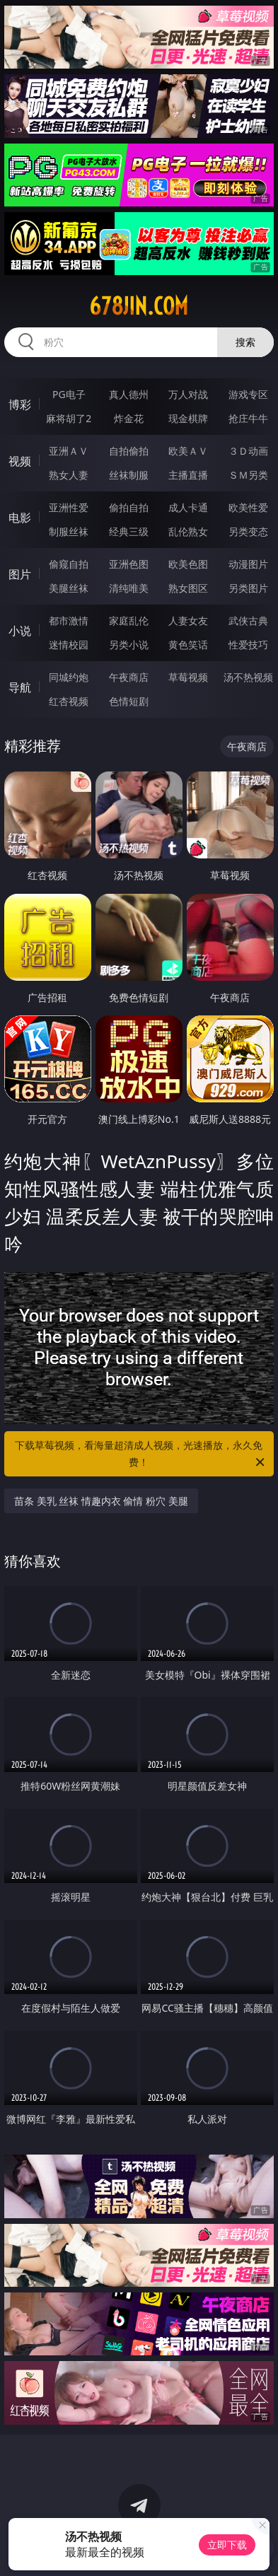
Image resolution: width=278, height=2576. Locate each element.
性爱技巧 (248, 644)
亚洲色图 (129, 564)
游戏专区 (248, 394)
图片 (19, 574)
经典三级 (129, 531)
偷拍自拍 (129, 507)
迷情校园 (68, 644)
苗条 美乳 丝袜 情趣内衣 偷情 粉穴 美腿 (101, 1501)
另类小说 (129, 644)
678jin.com (138, 306)
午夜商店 (129, 677)
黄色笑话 (188, 644)
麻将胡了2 (68, 418)
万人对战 (188, 394)
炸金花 (129, 418)
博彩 (19, 404)
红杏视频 (68, 701)
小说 (19, 631)
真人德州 (129, 394)
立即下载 (227, 2544)
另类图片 (248, 588)
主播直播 (188, 475)
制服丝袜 (68, 531)
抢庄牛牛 (248, 418)
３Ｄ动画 (248, 450)
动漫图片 (248, 564)
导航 (19, 687)
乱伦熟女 (188, 531)
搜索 (245, 342)
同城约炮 (68, 677)
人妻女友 (188, 620)
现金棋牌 (188, 418)
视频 (19, 461)
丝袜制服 (129, 475)
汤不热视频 (248, 677)
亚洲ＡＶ (68, 450)
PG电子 (69, 394)
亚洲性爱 (68, 507)
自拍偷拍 (129, 450)
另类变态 (248, 531)
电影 (19, 517)
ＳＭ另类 (248, 475)
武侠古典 (248, 620)
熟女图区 (188, 588)
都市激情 (68, 620)
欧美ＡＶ (188, 450)
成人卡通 (188, 507)
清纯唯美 (129, 588)
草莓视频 (188, 677)
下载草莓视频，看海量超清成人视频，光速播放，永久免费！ (141, 1454)
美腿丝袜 (68, 588)
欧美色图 (188, 564)
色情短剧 (129, 701)
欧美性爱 (248, 507)
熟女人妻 (68, 475)
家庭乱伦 (129, 620)
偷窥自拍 (68, 564)
